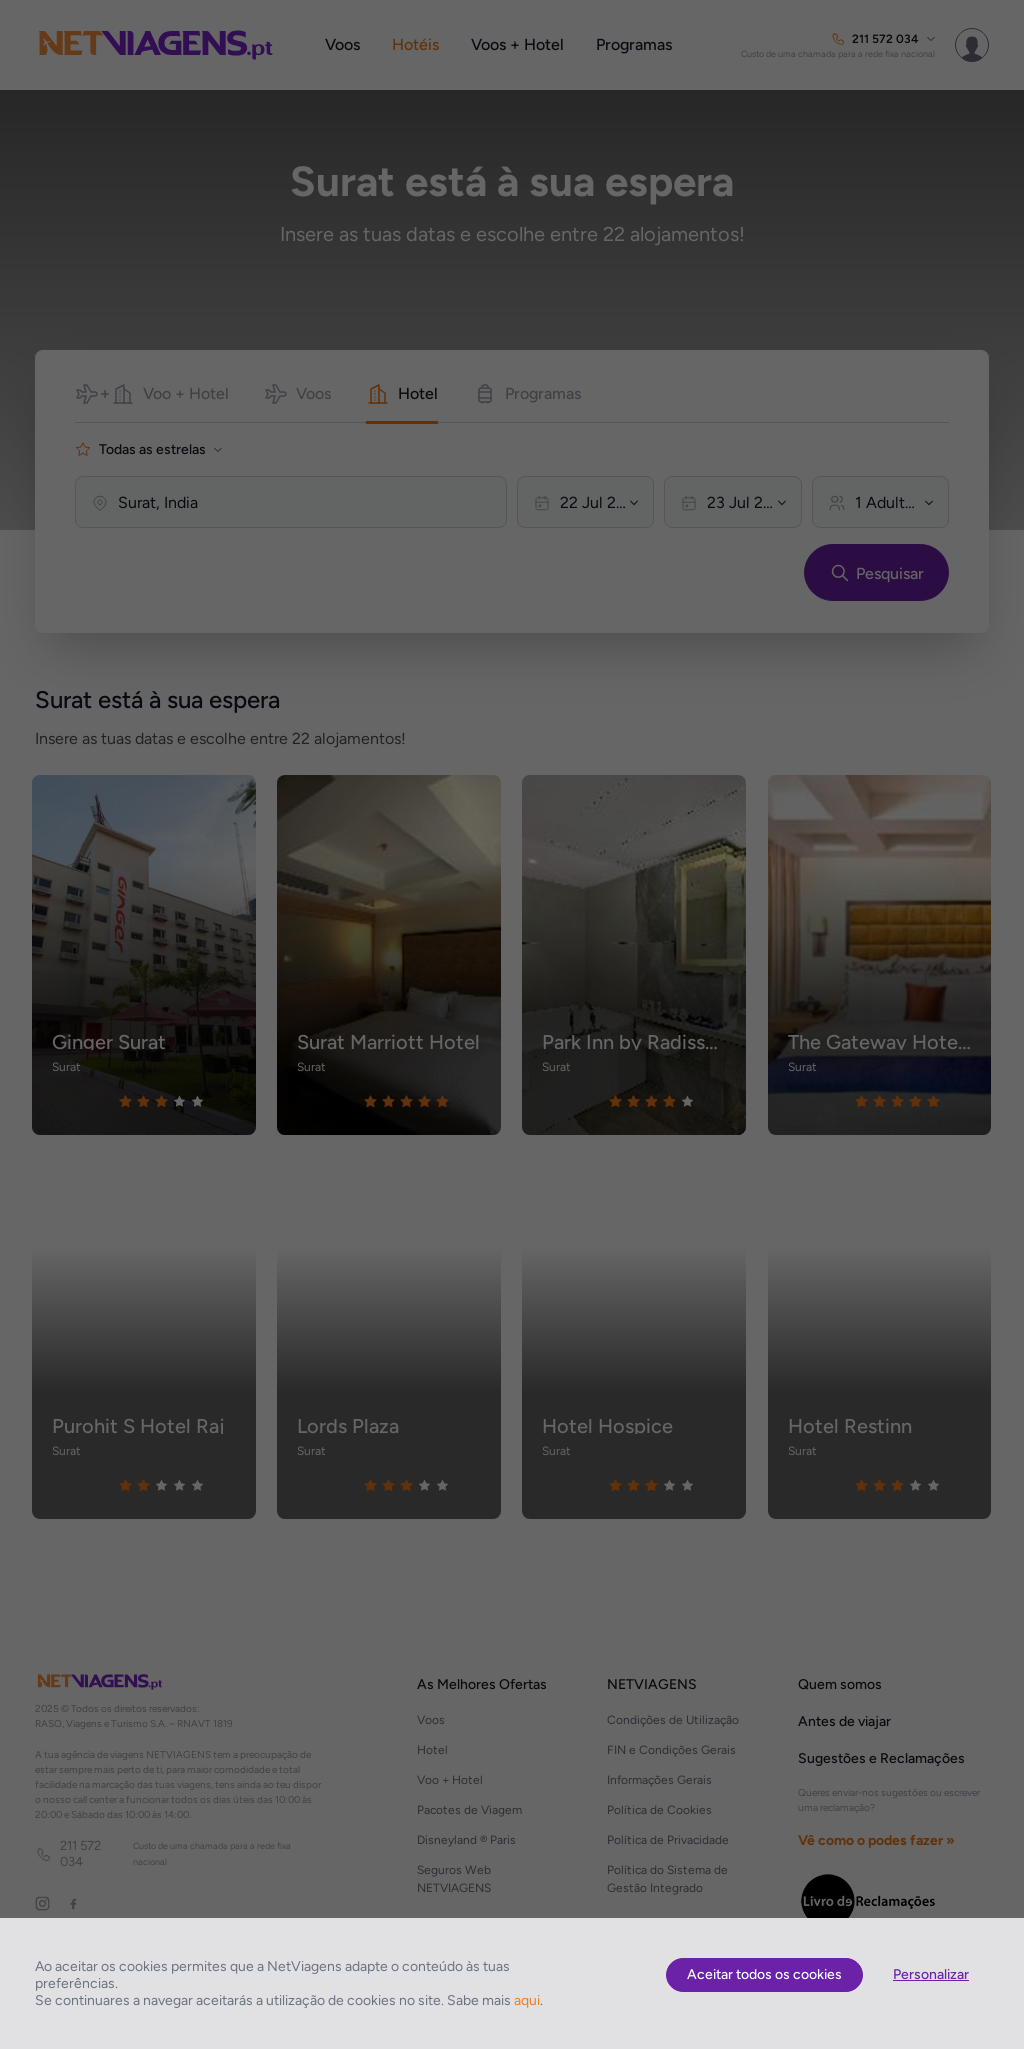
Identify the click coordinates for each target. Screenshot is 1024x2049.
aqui (527, 2000)
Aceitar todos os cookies (764, 1974)
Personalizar (931, 1974)
